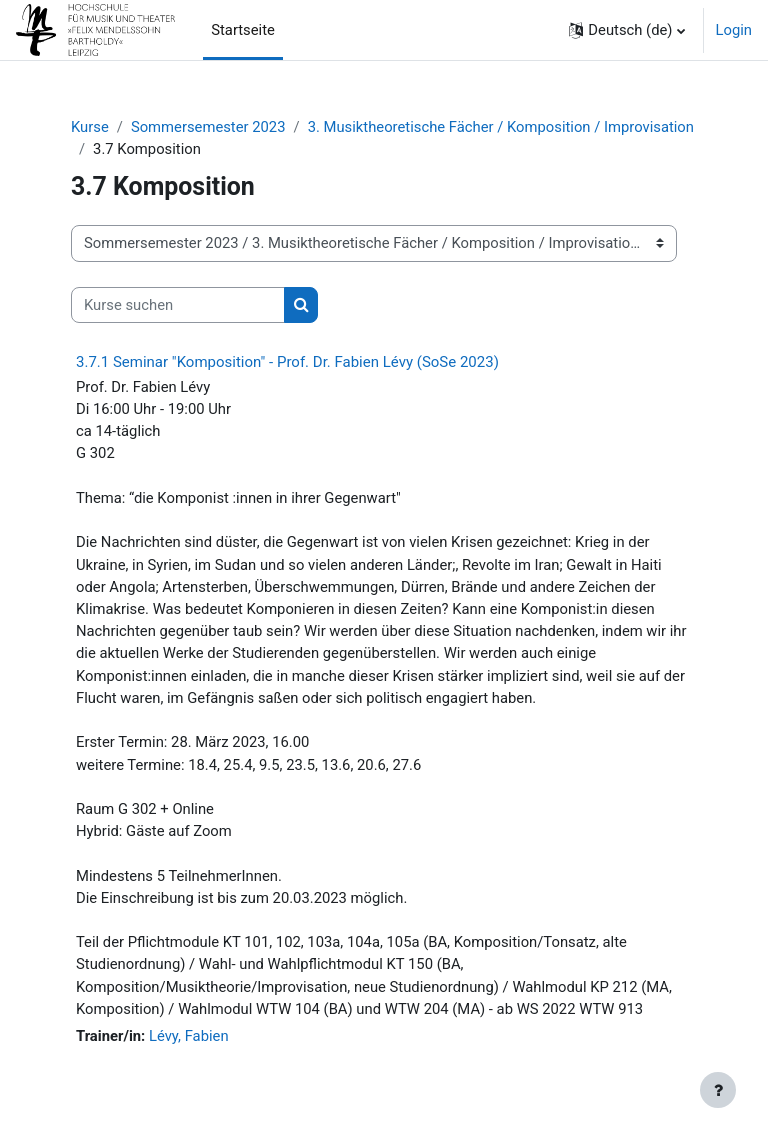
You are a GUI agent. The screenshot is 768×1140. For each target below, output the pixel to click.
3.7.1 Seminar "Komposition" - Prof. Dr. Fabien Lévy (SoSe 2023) (287, 362)
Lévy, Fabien (189, 1036)
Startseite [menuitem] (243, 30)
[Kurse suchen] (178, 305)
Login (734, 30)
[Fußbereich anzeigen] (718, 1090)
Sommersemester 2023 (208, 127)
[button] (626, 30)
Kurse (90, 127)
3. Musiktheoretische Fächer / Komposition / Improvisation (501, 127)
